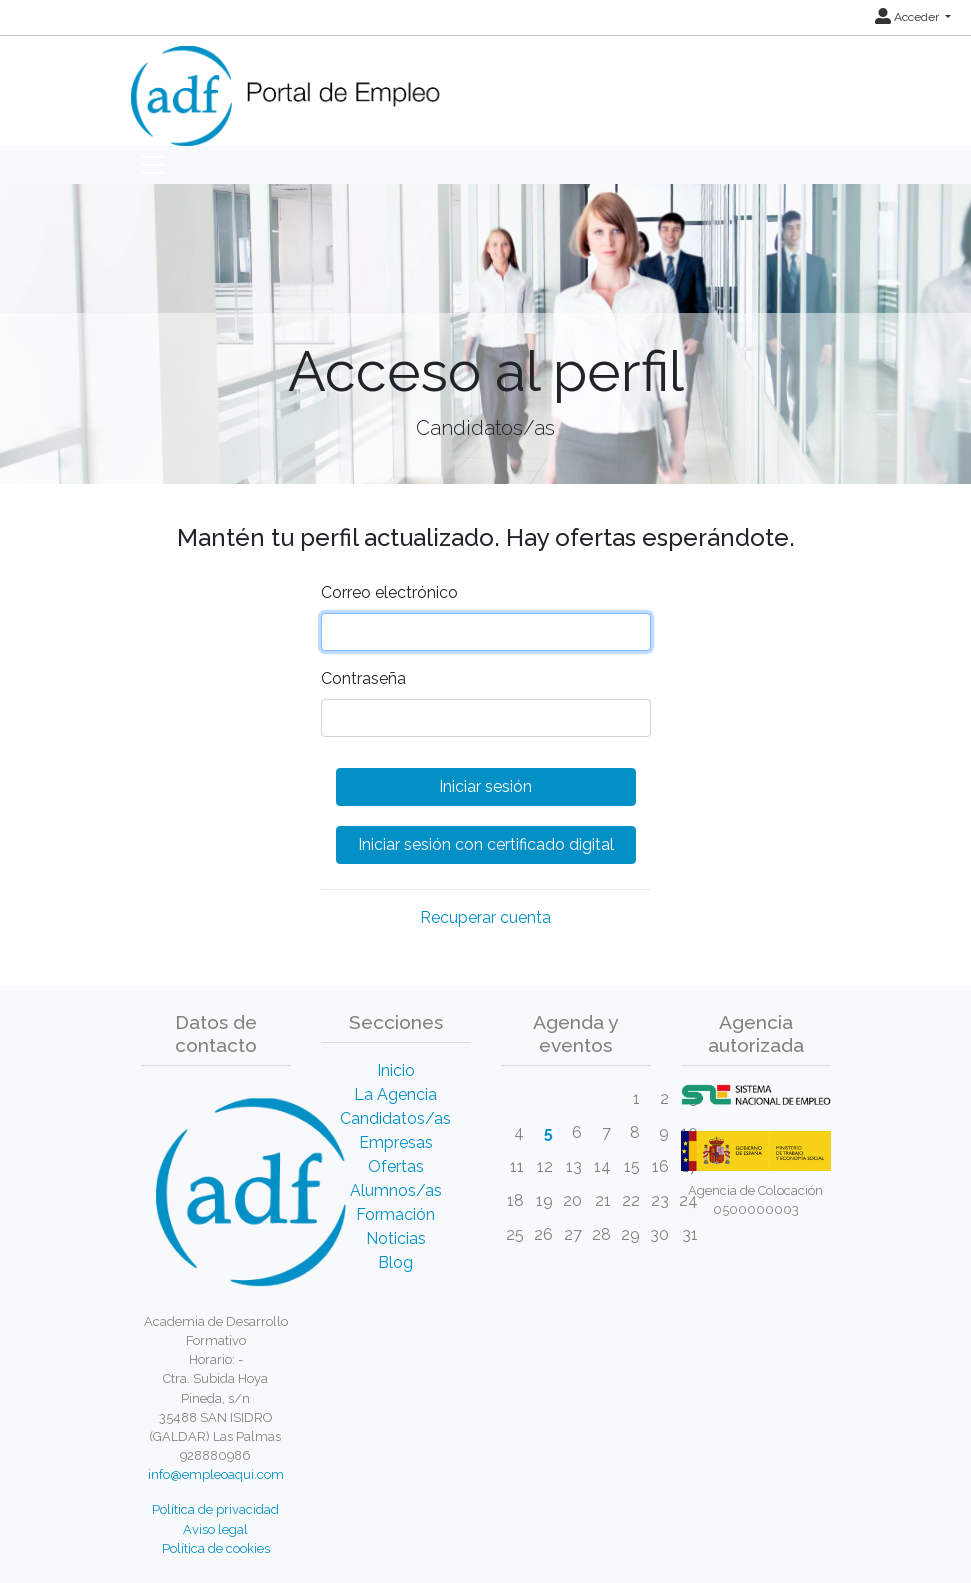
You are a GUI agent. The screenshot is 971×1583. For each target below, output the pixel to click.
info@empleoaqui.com (216, 1474)
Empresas (396, 1142)
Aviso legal (215, 1529)
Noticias (396, 1238)
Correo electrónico (389, 592)
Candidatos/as (395, 1118)
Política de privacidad (215, 1509)
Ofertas (396, 1166)
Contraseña (363, 678)
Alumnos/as (396, 1190)
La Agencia (395, 1094)
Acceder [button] (908, 17)
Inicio (396, 1070)
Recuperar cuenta (485, 917)
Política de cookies (216, 1548)
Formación (395, 1214)
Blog (395, 1262)
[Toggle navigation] (153, 165)
